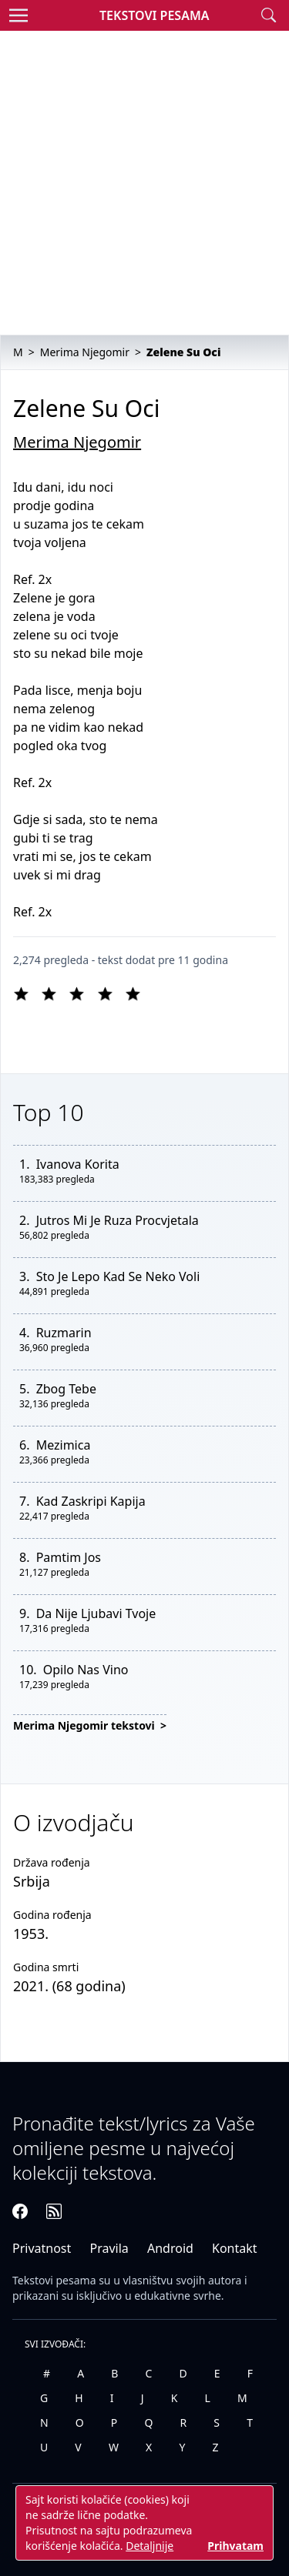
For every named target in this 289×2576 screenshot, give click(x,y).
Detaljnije (149, 2545)
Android (170, 2248)
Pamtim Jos (68, 1557)
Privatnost (41, 2248)
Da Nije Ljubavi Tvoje (96, 1613)
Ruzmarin (64, 1332)
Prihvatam (235, 2545)
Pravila (108, 2248)
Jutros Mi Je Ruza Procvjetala (117, 1220)
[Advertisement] (144, 182)
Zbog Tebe (66, 1388)
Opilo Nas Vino (86, 1669)
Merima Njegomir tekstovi (85, 1725)
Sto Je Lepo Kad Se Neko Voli (118, 1276)
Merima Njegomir (77, 442)
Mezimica (63, 1444)
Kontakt (234, 2248)
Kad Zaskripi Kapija (91, 1501)
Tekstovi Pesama (154, 15)
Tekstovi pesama (54, 2280)
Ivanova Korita (77, 1164)
